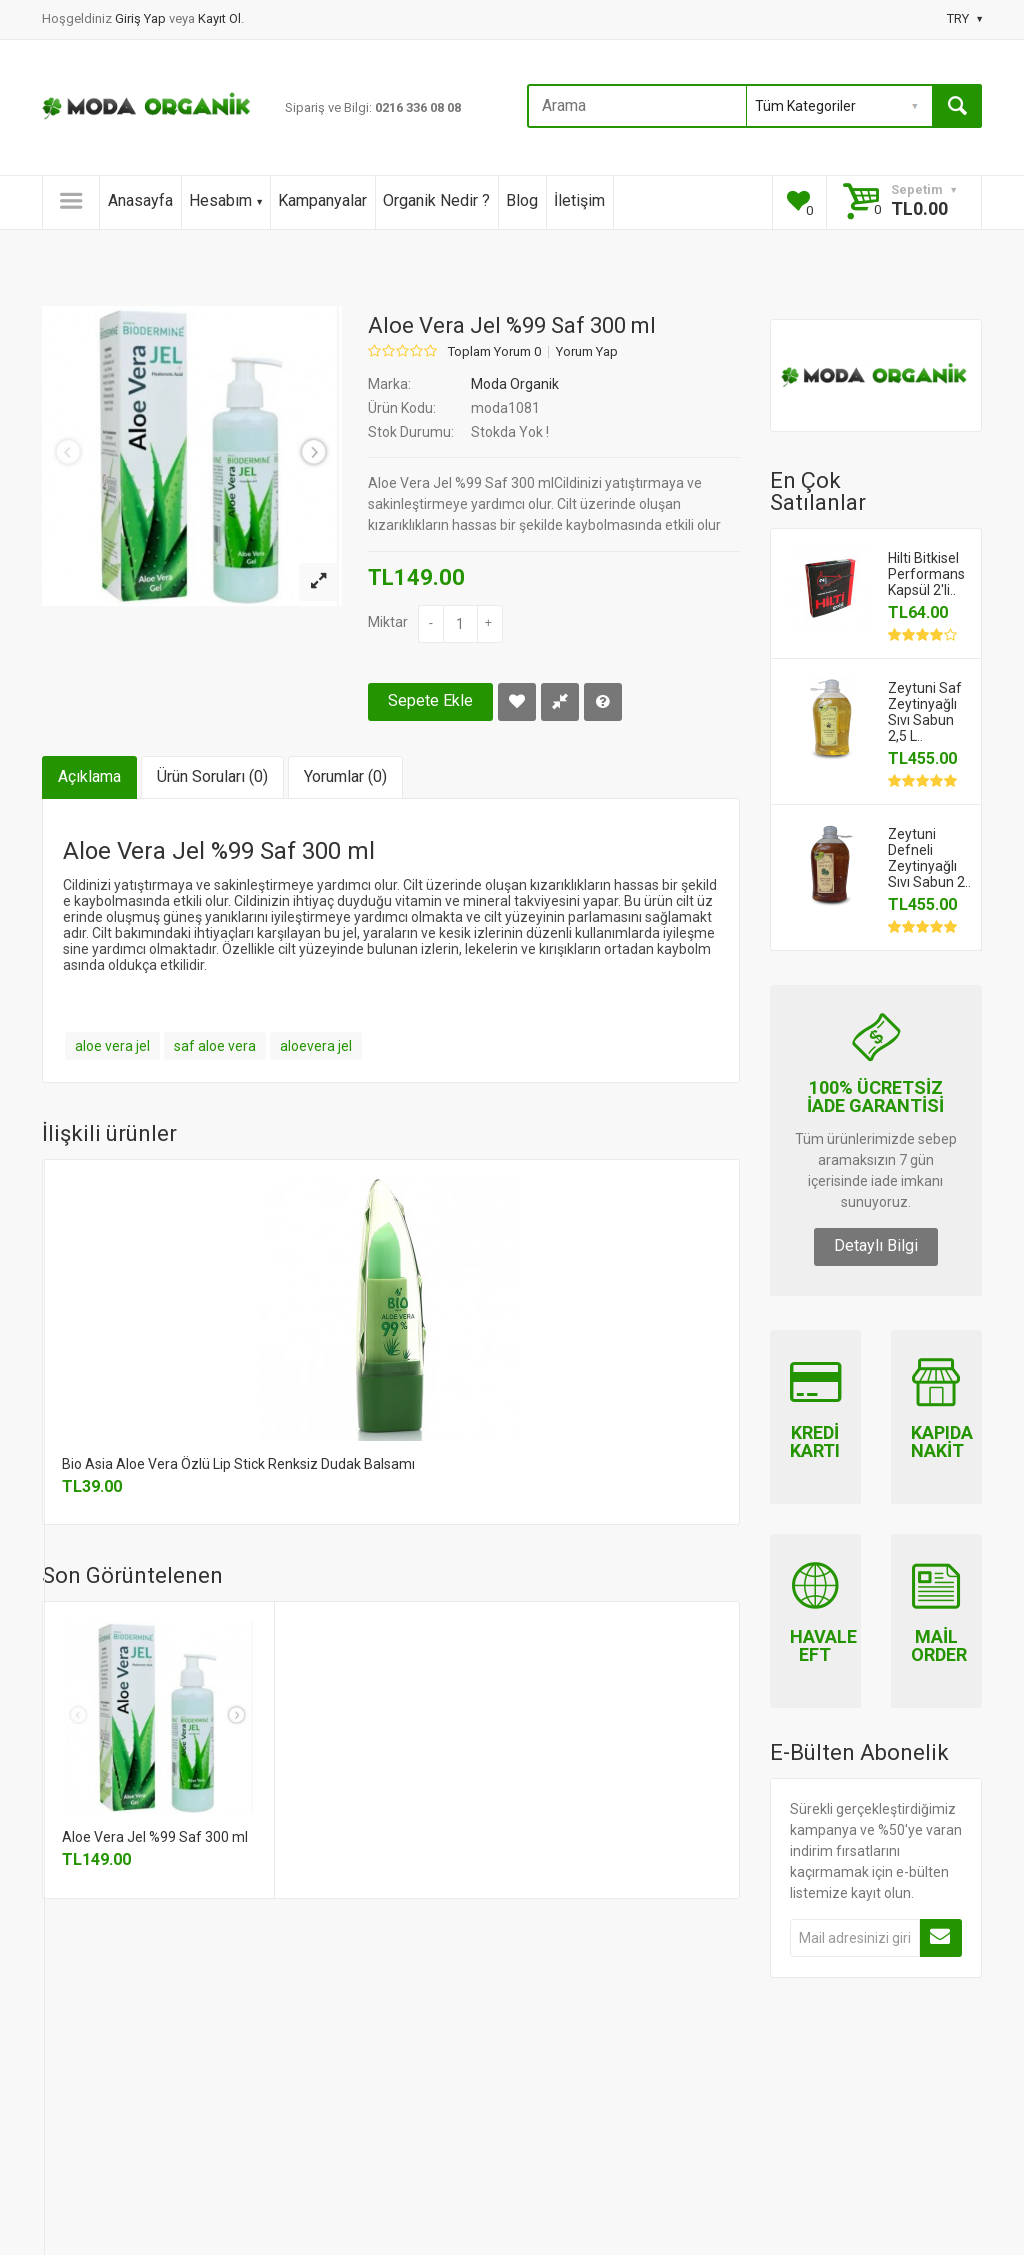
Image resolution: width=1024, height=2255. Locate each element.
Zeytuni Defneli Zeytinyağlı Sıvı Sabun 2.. (929, 858)
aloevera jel (316, 1046)
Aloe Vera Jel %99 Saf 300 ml (155, 1837)
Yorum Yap (587, 352)
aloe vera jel (112, 1046)
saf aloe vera (215, 1046)
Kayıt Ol (219, 18)
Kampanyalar (322, 200)
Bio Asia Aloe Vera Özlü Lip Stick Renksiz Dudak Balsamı (238, 1464)
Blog (522, 200)
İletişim (579, 200)
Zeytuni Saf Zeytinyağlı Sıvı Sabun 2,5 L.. (925, 712)
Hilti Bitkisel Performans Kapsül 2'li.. (926, 574)
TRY (964, 18)
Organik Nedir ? (436, 200)
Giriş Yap (142, 18)
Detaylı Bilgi (876, 1245)
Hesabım (225, 200)
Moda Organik (515, 384)
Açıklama (89, 776)
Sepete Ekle (430, 700)
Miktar (388, 622)
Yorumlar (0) (345, 776)
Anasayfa (140, 200)
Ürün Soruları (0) (212, 776)
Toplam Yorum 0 (494, 352)
